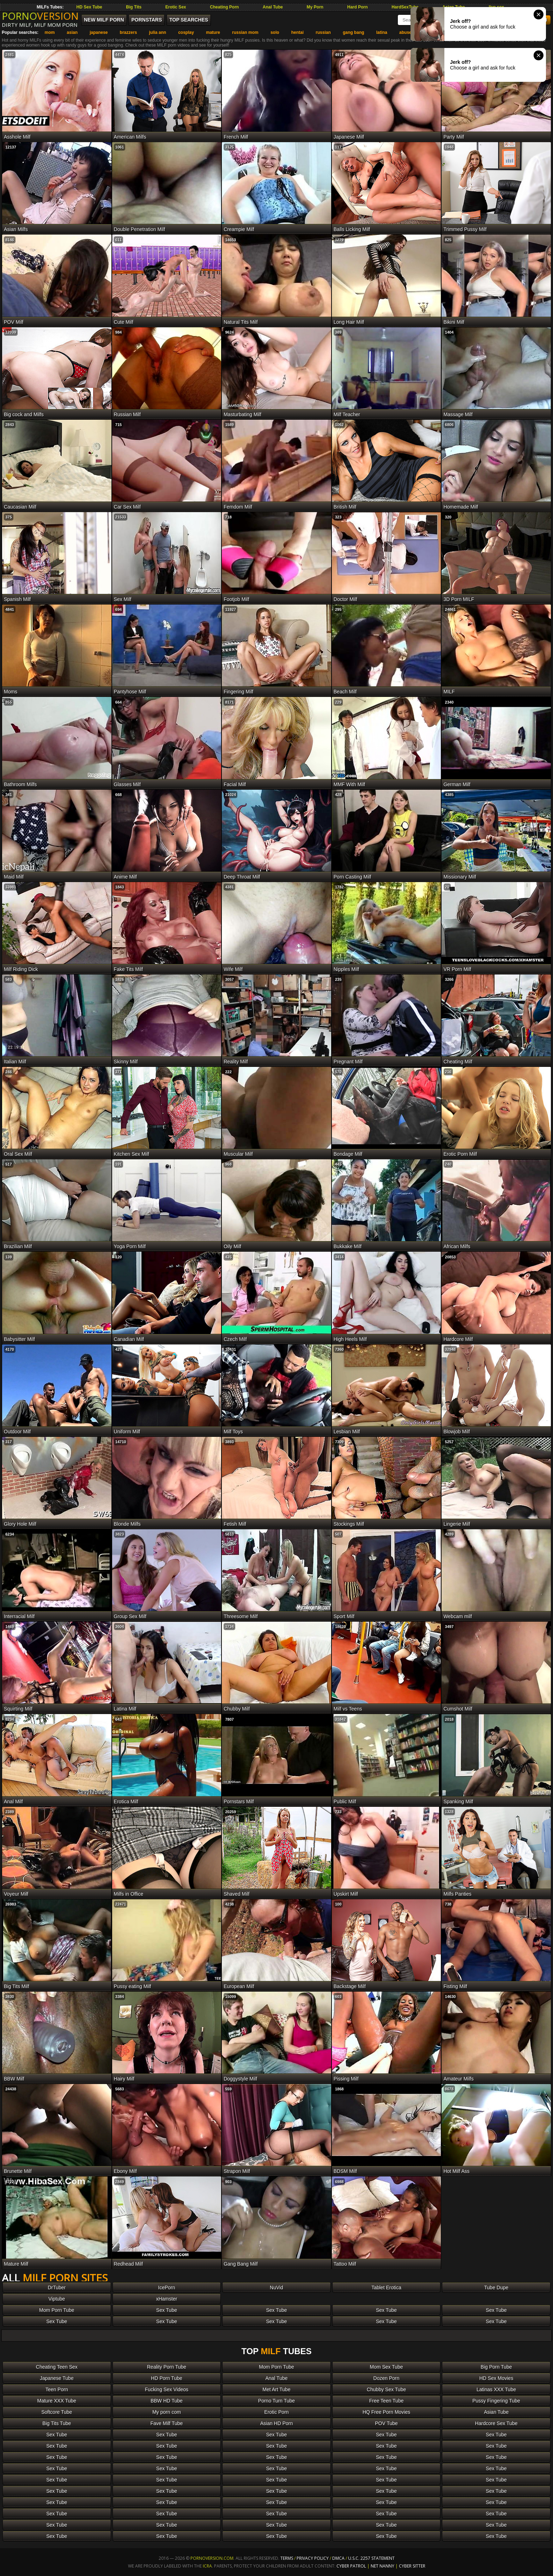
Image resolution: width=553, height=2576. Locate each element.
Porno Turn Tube (276, 2401)
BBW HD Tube (167, 2401)
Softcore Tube (56, 2412)
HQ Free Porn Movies (386, 2412)
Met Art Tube (276, 2389)
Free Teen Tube (386, 2401)
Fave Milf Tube (166, 2423)
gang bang (353, 32)
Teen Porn (56, 2389)
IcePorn (166, 2287)
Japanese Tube (57, 2378)
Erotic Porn (276, 2412)
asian (72, 32)
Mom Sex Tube (386, 2367)
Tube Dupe (496, 2287)
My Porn (315, 7)
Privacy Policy (313, 2558)
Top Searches (188, 20)
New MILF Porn (104, 20)
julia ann (157, 32)
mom (50, 32)
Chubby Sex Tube (386, 2389)
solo (275, 32)
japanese (99, 32)
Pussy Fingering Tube (496, 2401)
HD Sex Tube (89, 7)
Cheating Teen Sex (57, 2367)
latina (381, 32)
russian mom (245, 32)
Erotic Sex (175, 7)
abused (406, 32)
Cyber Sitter (412, 2566)
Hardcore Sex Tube (496, 2423)
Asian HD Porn (276, 2423)
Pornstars (146, 20)
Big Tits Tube (56, 2423)
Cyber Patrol (351, 2566)
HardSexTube (404, 7)
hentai (297, 32)
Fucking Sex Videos (166, 2389)
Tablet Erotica (386, 2287)
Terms (286, 2558)
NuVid (276, 2287)
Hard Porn (357, 7)
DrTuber (57, 2287)
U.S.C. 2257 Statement (371, 2558)
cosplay (186, 32)
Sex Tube (166, 2310)
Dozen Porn (386, 2378)
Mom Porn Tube (56, 2310)
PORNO (40, 16)
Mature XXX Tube (57, 2401)
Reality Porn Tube (166, 2367)
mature (213, 32)
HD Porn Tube (166, 2378)
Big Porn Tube (496, 2367)
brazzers (128, 32)
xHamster (166, 2299)
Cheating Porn (224, 7)
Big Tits (133, 7)
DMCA (338, 2558)
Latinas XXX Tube (496, 2389)
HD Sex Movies (496, 2378)
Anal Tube (273, 7)
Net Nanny (382, 2566)
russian (323, 32)
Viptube (56, 2299)
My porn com (166, 2412)
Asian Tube (496, 2412)
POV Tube (386, 2423)
